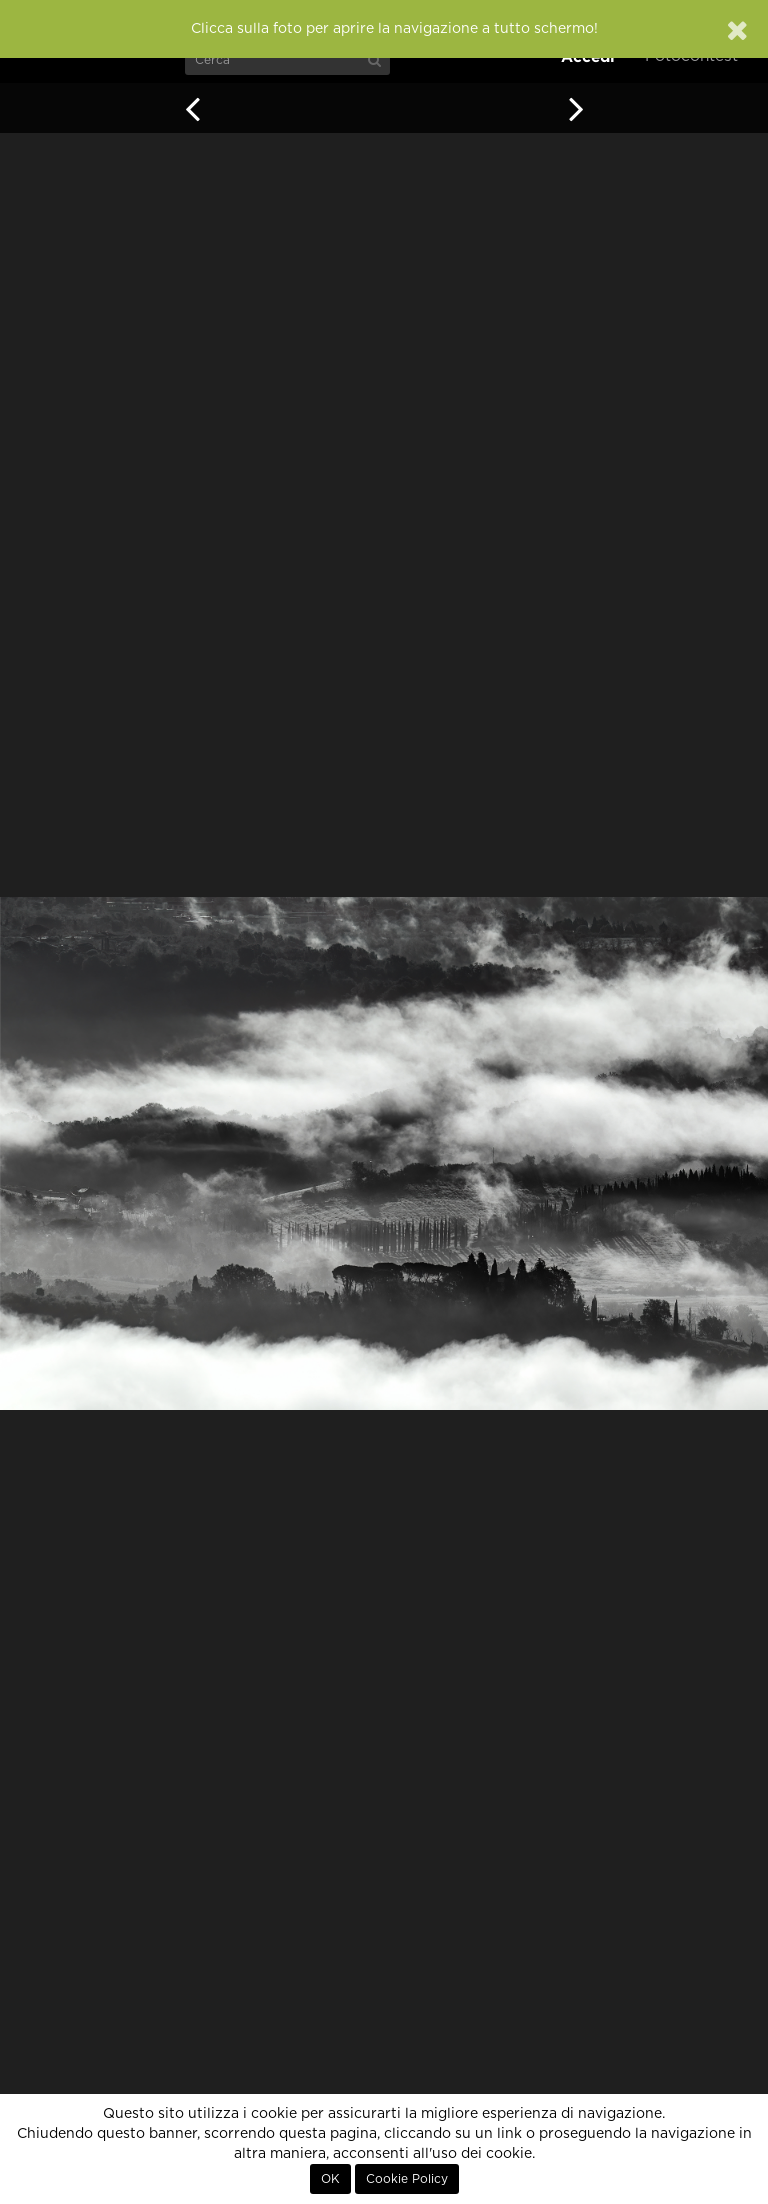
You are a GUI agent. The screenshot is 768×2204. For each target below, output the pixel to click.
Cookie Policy (407, 2179)
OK (330, 2179)
